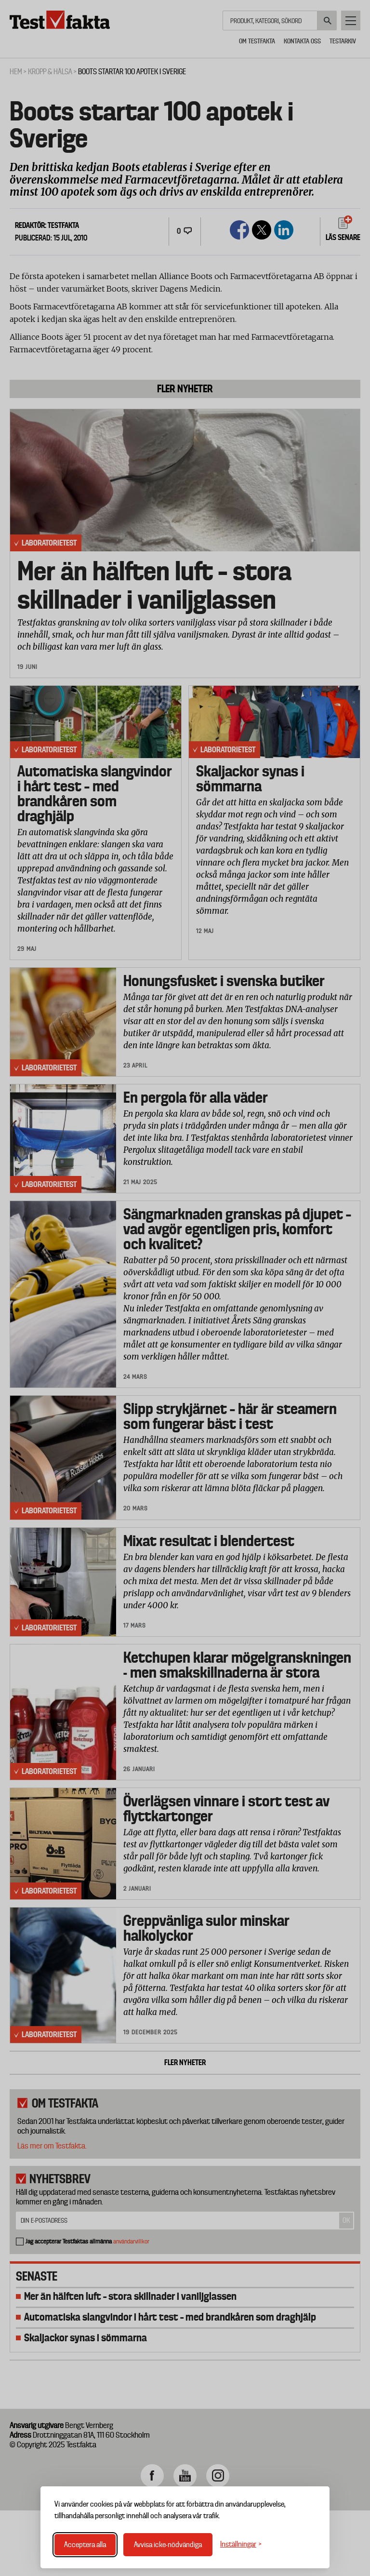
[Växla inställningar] (241, 2544)
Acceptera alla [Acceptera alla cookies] (85, 2544)
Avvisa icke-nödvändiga (168, 2544)
